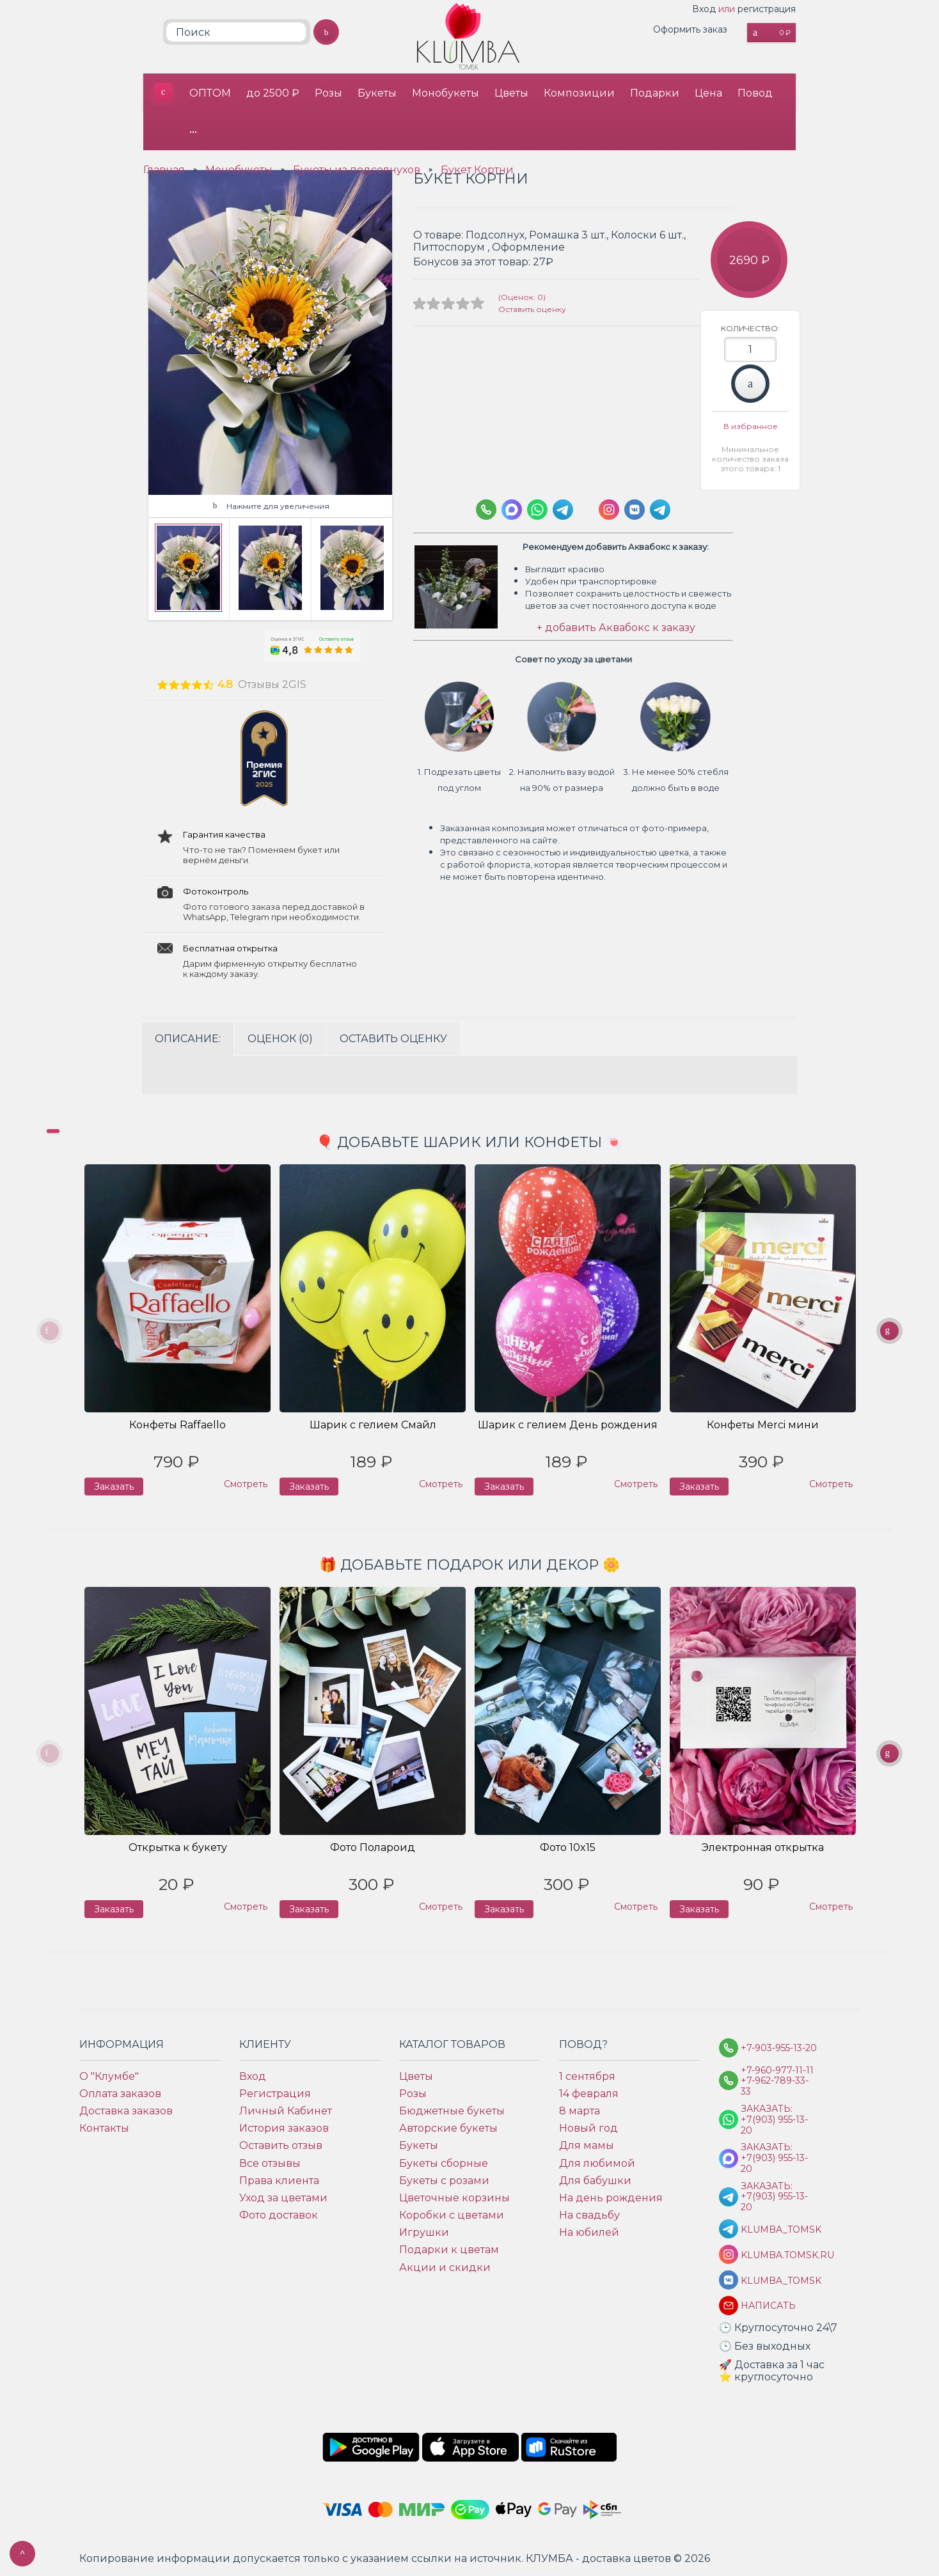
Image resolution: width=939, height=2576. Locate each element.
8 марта (579, 2111)
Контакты (104, 2128)
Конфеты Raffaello (177, 1425)
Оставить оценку (532, 309)
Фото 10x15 (568, 1847)
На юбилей (589, 2232)
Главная (164, 170)
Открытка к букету (178, 1847)
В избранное (750, 426)
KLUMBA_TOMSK (779, 2229)
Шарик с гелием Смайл (373, 1425)
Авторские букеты (448, 2128)
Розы (328, 93)
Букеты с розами (444, 2180)
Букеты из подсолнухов (356, 170)
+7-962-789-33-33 (775, 2086)
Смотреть (245, 1484)
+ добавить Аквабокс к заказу (616, 627)
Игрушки (424, 2232)
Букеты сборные (443, 2163)
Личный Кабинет (285, 2111)
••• (193, 131)
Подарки (654, 93)
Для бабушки (595, 2180)
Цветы (511, 93)
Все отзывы (270, 2163)
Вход (704, 9)
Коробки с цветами (451, 2215)
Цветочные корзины (454, 2198)
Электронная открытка (763, 1847)
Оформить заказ (690, 29)
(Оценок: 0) (522, 297)
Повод (755, 93)
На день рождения (611, 2198)
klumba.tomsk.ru (779, 2255)
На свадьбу (589, 2215)
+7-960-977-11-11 (777, 2070)
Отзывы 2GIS (272, 684)
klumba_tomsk (779, 2280)
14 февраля (589, 2094)
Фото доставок (278, 2215)
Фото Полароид (372, 1847)
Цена (708, 93)
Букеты (377, 93)
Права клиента (279, 2180)
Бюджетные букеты (452, 2111)
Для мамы (586, 2145)
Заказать (750, 383)
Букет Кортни (477, 170)
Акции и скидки (445, 2267)
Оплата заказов (120, 2094)
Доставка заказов (126, 2111)
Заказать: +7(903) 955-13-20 (774, 2119)
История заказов (284, 2128)
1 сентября (587, 2076)
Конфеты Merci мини (763, 1425)
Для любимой (597, 2163)
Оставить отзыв (280, 2145)
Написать (768, 2305)
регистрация (767, 9)
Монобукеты (445, 93)
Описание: (188, 1039)
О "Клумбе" (109, 2076)
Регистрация (275, 2094)
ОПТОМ (210, 93)
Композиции (579, 93)
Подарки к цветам (449, 2250)
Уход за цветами (283, 2198)
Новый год (588, 2128)
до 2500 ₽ (272, 93)
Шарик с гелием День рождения (568, 1425)
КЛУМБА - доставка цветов (163, 92)
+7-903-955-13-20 (779, 2048)
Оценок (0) (280, 1039)
